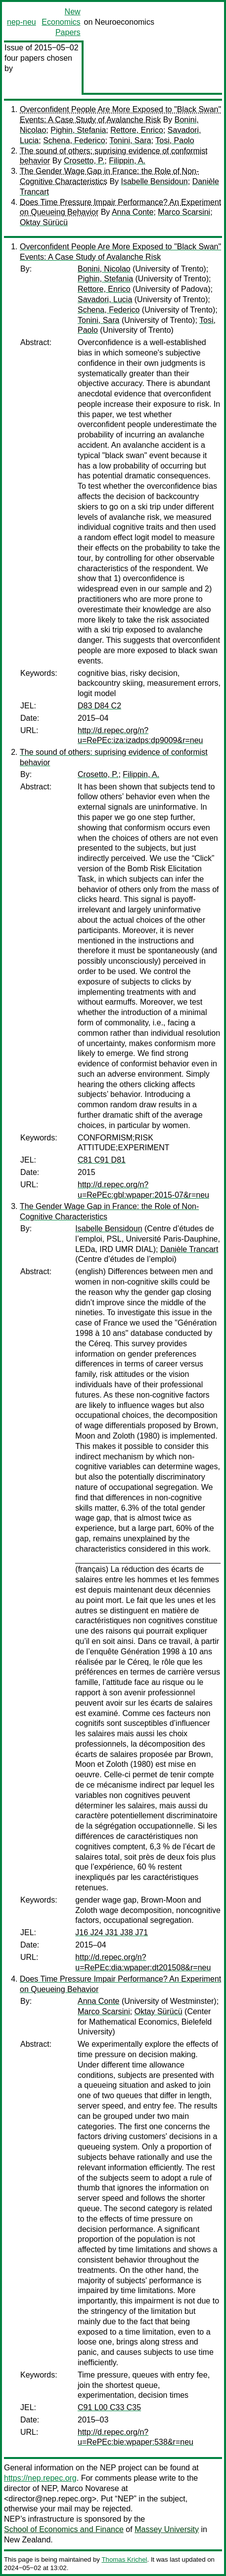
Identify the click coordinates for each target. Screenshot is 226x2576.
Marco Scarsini (184, 212)
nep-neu (21, 22)
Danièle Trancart (189, 1249)
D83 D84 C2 (99, 706)
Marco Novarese (90, 2488)
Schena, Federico (74, 140)
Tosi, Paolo (174, 140)
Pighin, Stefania (78, 130)
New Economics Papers (61, 22)
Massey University (167, 2529)
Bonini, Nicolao (104, 269)
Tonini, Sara (130, 140)
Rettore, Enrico (136, 130)
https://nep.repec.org (40, 2478)
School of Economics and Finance (64, 2529)
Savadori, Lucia (105, 299)
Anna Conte (133, 212)
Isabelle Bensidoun (154, 181)
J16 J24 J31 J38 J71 (111, 1932)
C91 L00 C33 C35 (109, 2407)
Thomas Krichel (124, 2559)
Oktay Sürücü (44, 222)
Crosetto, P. (84, 160)
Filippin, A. (127, 160)
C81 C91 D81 (102, 1160)
